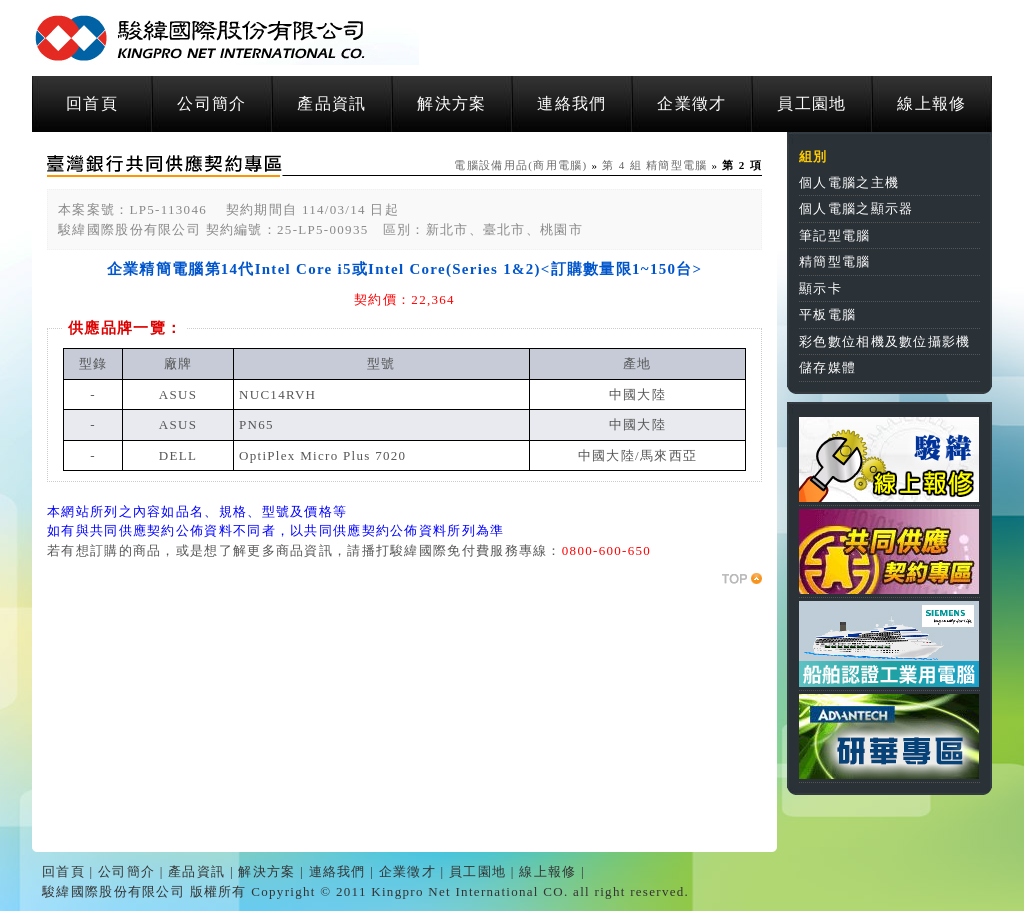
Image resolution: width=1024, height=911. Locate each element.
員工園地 (811, 103)
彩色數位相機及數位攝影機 (885, 341)
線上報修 (931, 103)
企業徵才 (691, 103)
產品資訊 (331, 103)
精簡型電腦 (835, 261)
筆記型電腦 (835, 235)
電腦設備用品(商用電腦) (520, 165)
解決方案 (451, 103)
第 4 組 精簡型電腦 (654, 165)
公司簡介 (211, 103)
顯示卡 (820, 288)
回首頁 (92, 103)
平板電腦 (827, 314)
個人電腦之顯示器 (856, 208)
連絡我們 (571, 103)
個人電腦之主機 (849, 182)
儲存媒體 (827, 367)
